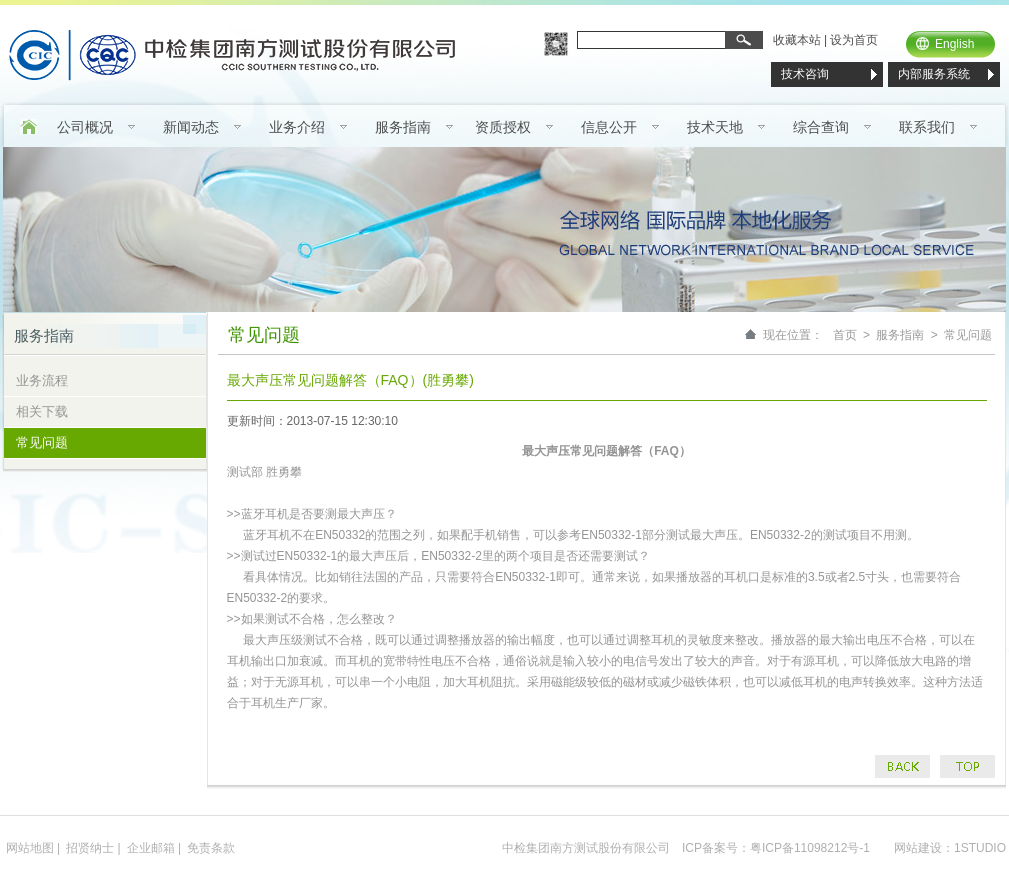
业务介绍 (297, 127)
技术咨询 (805, 74)
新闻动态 (191, 127)
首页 (845, 335)
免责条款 (211, 848)
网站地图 (30, 848)
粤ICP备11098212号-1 (810, 848)
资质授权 (503, 127)
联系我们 (927, 127)
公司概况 (85, 127)
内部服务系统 (934, 74)
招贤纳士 (90, 848)
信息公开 (609, 127)
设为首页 (854, 40)
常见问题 (42, 442)
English (954, 44)
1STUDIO (980, 848)
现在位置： (793, 335)
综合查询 (821, 127)
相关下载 (42, 411)
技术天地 (715, 127)
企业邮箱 (151, 848)
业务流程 (42, 380)
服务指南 (403, 127)
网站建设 (918, 848)
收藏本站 (797, 40)
